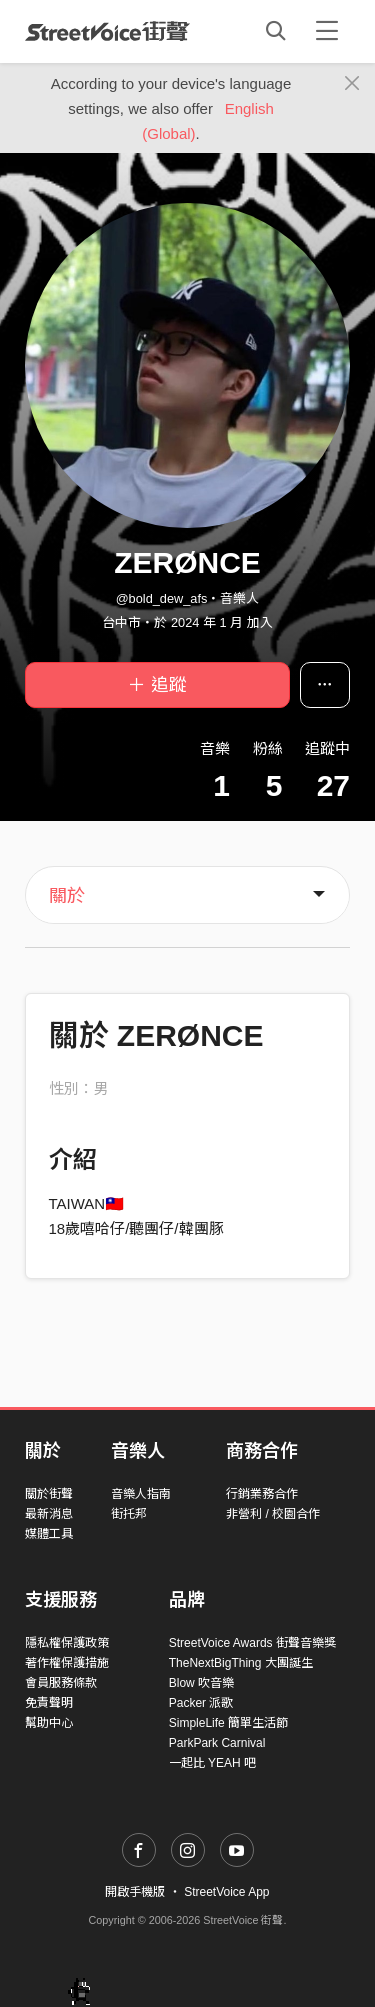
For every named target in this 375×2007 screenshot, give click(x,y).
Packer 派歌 (201, 1703)
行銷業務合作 (262, 1494)
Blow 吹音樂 (201, 1683)
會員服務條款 (61, 1683)
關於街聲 (49, 1494)
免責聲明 (49, 1703)
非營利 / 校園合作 (273, 1514)
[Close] (352, 84)
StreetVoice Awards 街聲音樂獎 (252, 1643)
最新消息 (49, 1514)
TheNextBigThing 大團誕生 (241, 1663)
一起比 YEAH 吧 (212, 1763)
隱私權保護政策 (67, 1643)
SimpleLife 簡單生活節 (228, 1723)
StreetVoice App (226, 1892)
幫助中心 (49, 1723)
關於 (67, 896)
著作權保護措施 (67, 1663)
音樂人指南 (141, 1494)
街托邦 (129, 1514)
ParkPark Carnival (217, 1743)
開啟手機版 (135, 1892)
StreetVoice (107, 31)
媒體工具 (49, 1534)
